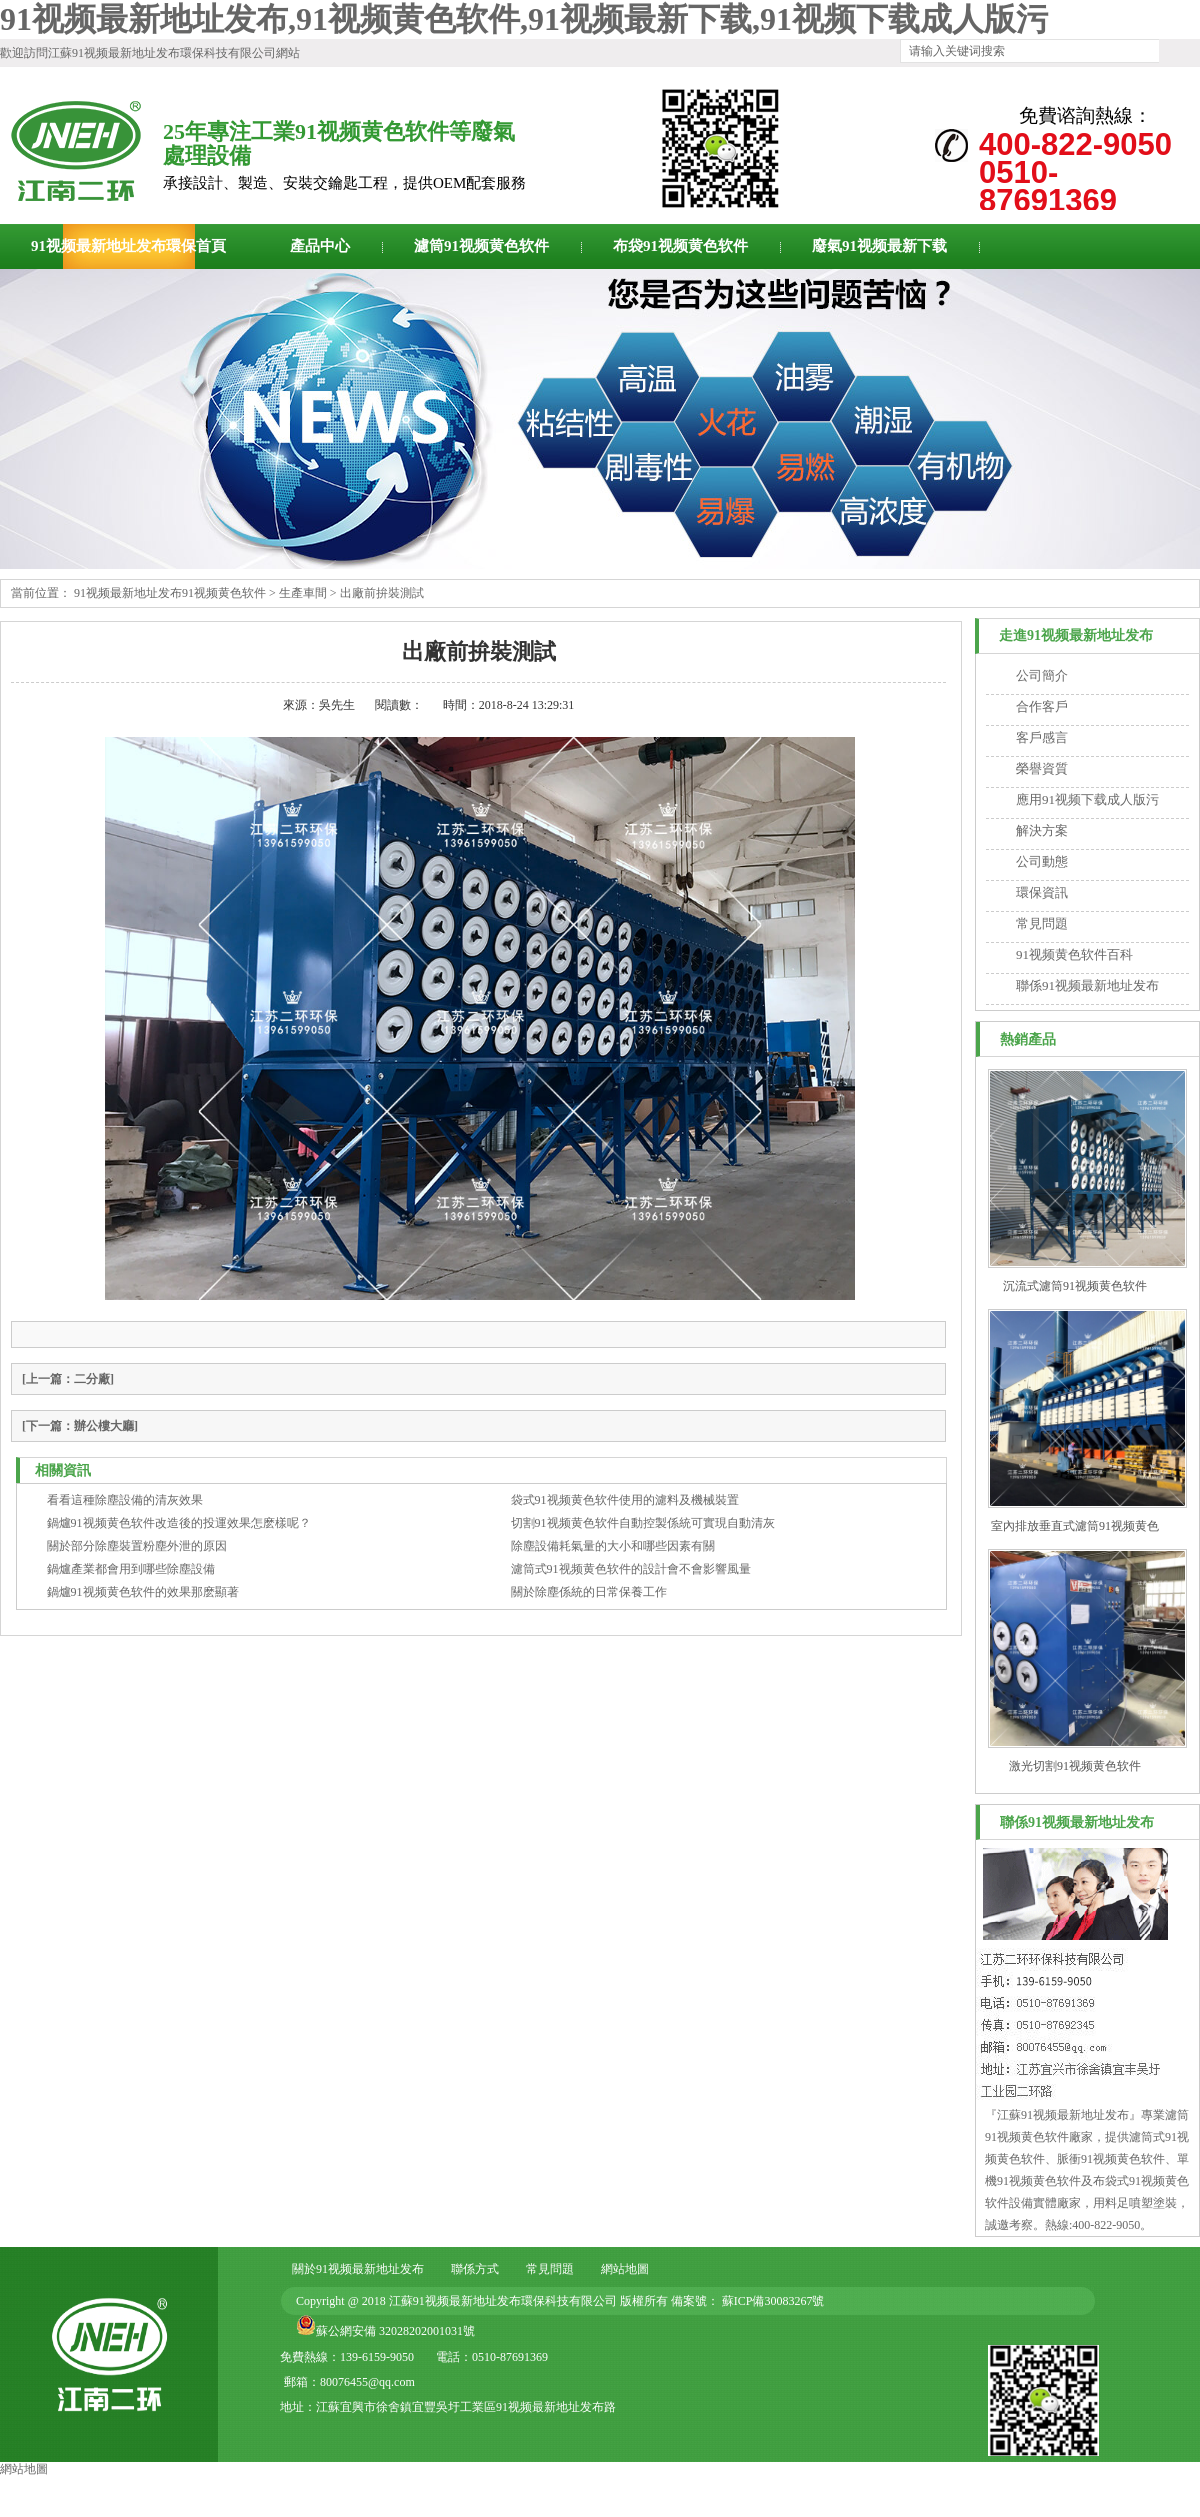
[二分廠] (68, 1379)
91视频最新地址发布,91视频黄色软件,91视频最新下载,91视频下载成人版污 (524, 19)
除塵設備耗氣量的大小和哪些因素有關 (613, 1546)
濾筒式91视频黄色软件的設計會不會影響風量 (631, 1569)
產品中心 (320, 246)
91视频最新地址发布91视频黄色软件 (170, 593)
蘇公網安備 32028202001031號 (395, 2331)
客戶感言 (1042, 737)
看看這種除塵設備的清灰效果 (125, 1500)
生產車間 (303, 593)
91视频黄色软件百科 (1074, 954)
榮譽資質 (1042, 768)
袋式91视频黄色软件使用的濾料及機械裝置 (625, 1500)
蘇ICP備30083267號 (772, 2301)
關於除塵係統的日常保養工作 (589, 1592)
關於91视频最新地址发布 (358, 2269)
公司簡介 (1042, 675)
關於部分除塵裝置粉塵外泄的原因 (137, 1546)
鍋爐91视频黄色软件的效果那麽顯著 (143, 1592)
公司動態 (1042, 861)
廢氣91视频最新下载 (879, 246)
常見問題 (1042, 923)
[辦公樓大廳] (80, 1426)
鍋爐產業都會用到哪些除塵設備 (131, 1569)
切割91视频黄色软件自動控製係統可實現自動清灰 (643, 1523)
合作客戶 (1042, 706)
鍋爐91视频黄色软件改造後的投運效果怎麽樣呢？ (179, 1523)
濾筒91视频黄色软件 (481, 246)
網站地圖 (625, 2269)
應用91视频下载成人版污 (1087, 799)
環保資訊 (1042, 892)
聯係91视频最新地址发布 (1087, 985)
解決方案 (1042, 830)
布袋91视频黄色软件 (680, 246)
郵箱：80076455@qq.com (349, 2382)
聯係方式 (475, 2269)
